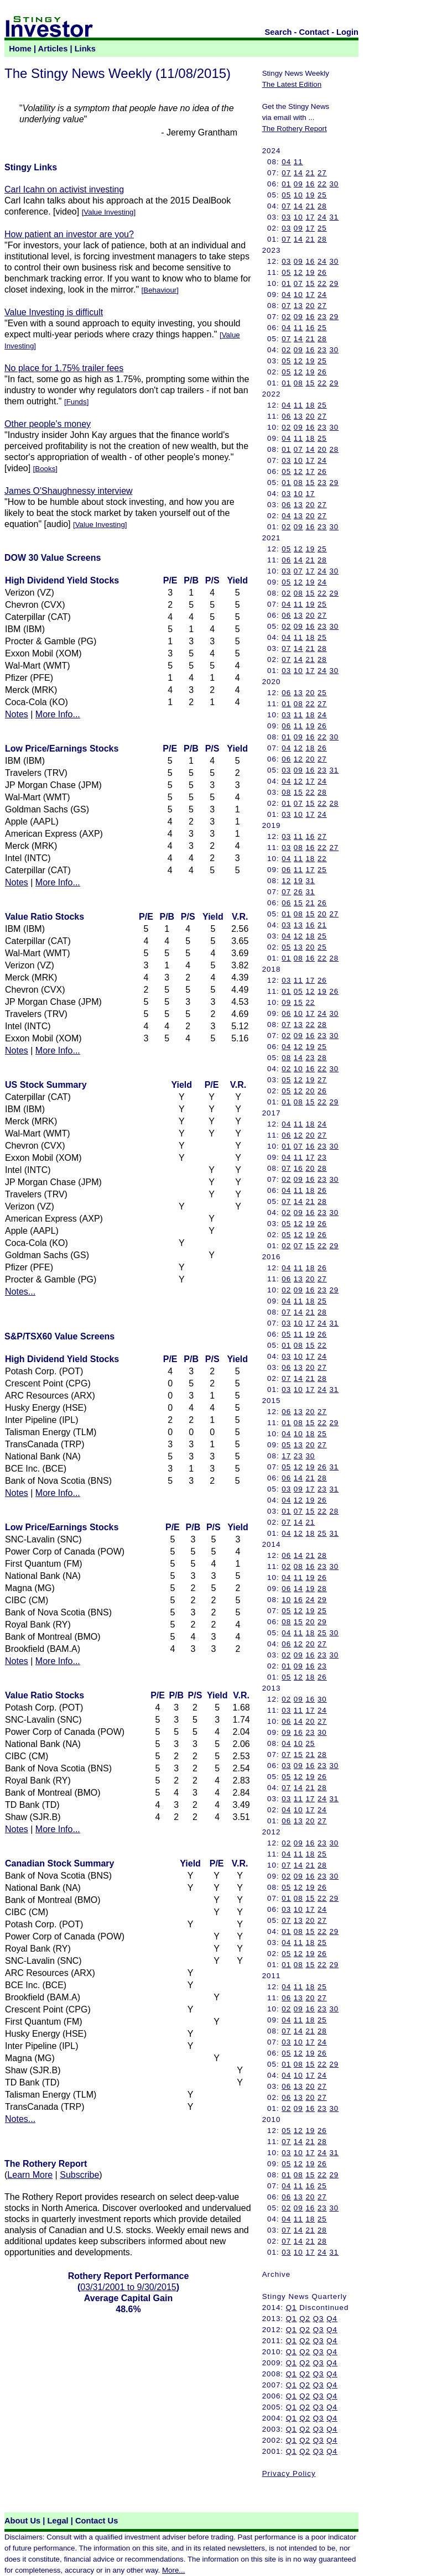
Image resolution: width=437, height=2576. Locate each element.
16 (310, 184)
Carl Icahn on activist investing (64, 189)
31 (334, 217)
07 (286, 173)
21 (310, 173)
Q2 (304, 2318)
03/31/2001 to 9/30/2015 (128, 2287)
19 (310, 195)
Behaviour (159, 290)
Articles (53, 48)
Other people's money (47, 424)
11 (298, 162)
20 (310, 305)
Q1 (291, 2307)
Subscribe (79, 2174)
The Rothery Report (294, 128)
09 (298, 184)
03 (286, 217)
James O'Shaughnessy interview (68, 491)
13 (298, 305)
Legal (57, 2520)
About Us (22, 2520)
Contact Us (96, 2520)
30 (334, 184)
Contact (314, 32)
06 (286, 416)
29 (334, 283)
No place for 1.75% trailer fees (63, 368)
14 (298, 173)
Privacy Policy (289, 2473)
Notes (16, 714)
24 (322, 217)
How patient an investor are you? (69, 234)
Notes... (20, 1291)
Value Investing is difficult (53, 312)
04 (286, 162)
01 (286, 184)
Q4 (331, 2318)
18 (310, 405)
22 (322, 184)
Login (347, 32)
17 (310, 217)
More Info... (57, 714)
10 (298, 195)
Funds (76, 402)
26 (322, 272)
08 (298, 383)
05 (286, 195)
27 (322, 173)
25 (322, 195)
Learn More (30, 2174)
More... (173, 2570)
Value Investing (108, 212)
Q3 (318, 2318)
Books (45, 469)
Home (20, 48)
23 (322, 316)
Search (278, 32)
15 (310, 283)
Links (85, 48)
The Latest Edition (291, 84)
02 (286, 316)
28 (322, 206)
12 (298, 272)
